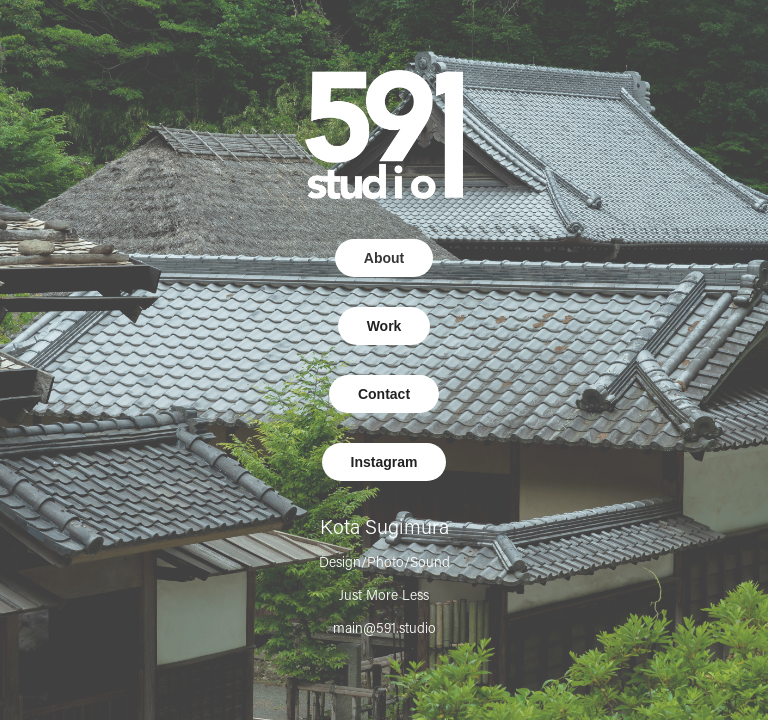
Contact (384, 394)
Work (384, 326)
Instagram (384, 462)
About (384, 258)
